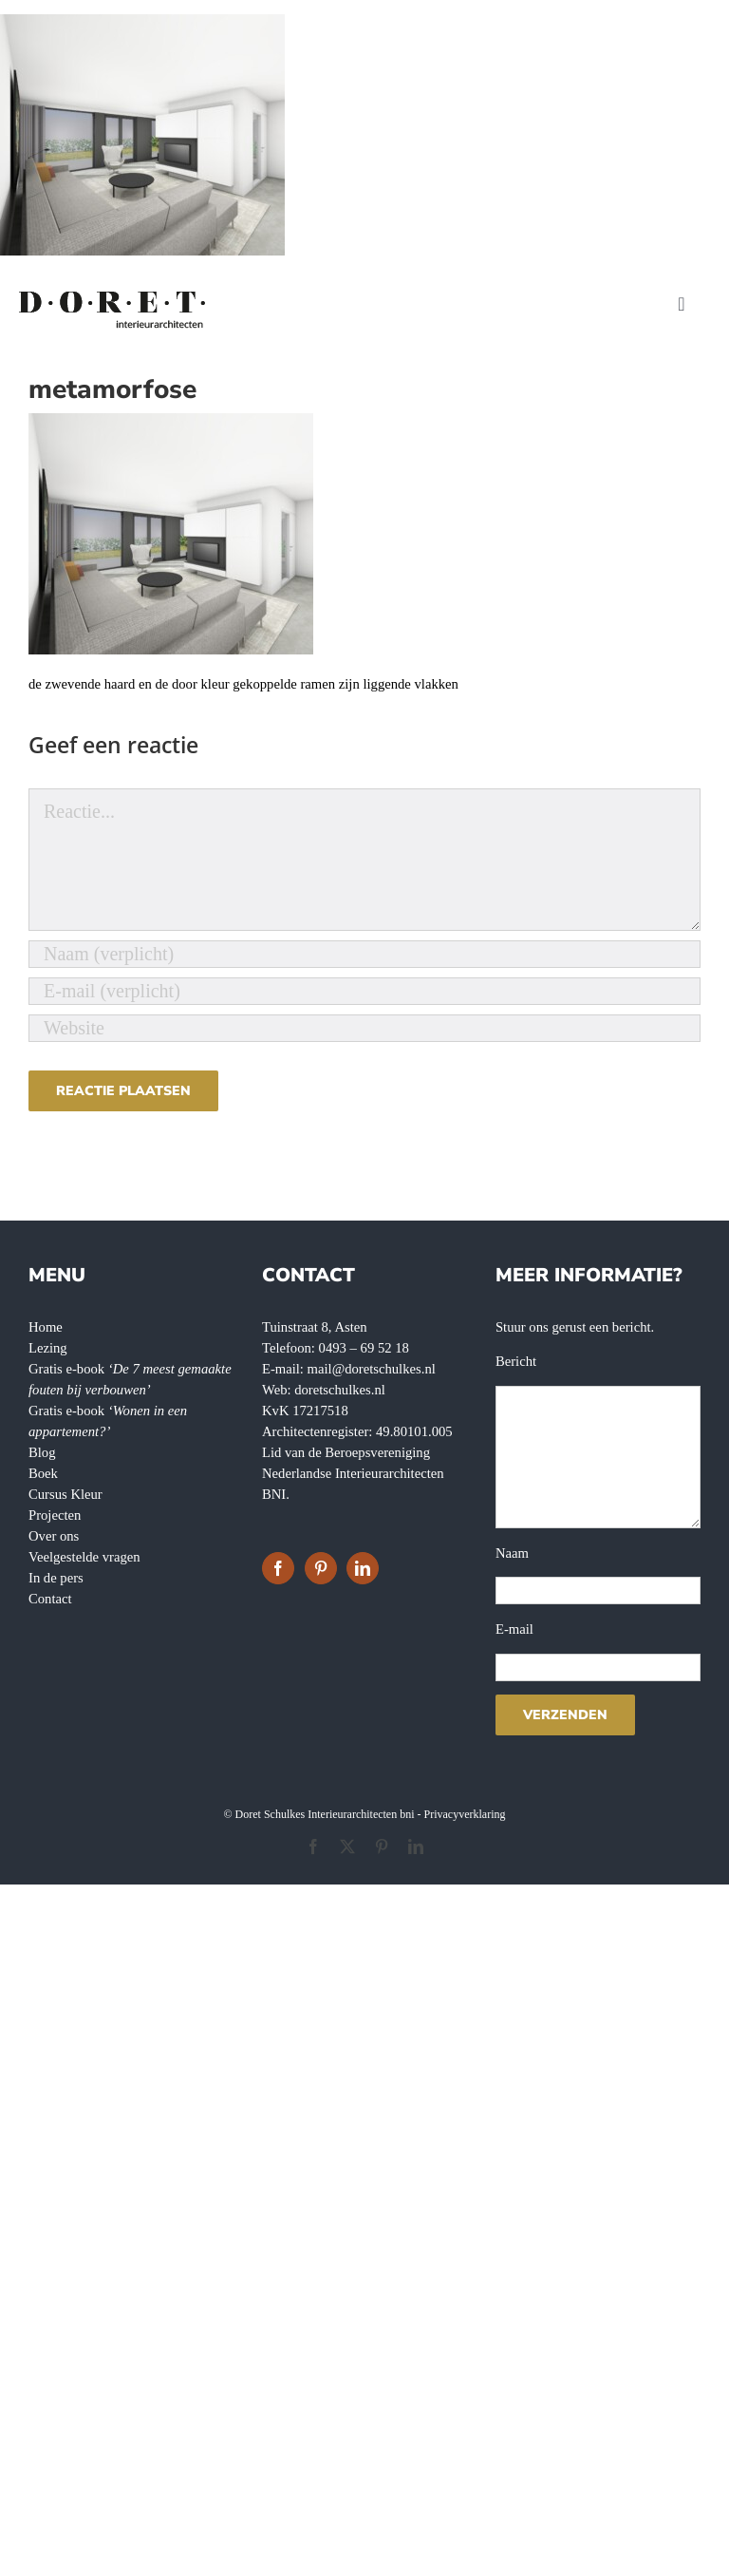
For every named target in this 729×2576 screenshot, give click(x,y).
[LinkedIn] (362, 1568)
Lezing (47, 1347)
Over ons (53, 1536)
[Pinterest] (321, 1568)
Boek (43, 1473)
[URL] (364, 1028)
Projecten (54, 1515)
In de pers (56, 1577)
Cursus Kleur (65, 1494)
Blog (42, 1452)
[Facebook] (278, 1568)
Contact (50, 1598)
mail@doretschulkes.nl (372, 1368)
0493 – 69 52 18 (364, 1347)
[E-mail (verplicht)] (364, 991)
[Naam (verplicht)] (364, 954)
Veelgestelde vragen (84, 1556)
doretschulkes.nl (339, 1389)
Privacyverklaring (465, 1814)
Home (45, 1327)
